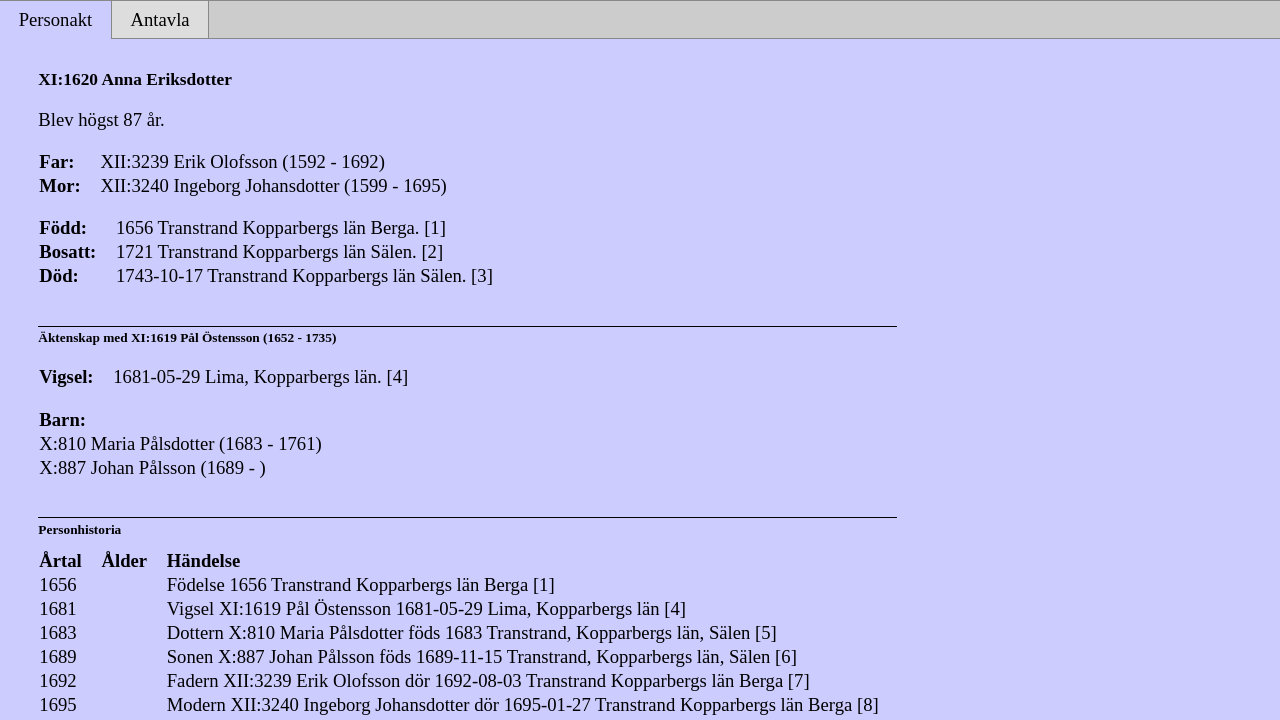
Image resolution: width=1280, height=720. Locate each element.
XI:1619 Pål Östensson (305, 608)
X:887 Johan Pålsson (296, 656)
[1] (435, 227)
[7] (799, 680)
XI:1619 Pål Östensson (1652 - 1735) (233, 337)
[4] (397, 376)
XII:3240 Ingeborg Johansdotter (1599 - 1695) (273, 185)
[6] (786, 656)
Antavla (160, 19)
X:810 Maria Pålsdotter (315, 632)
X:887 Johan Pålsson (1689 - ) (152, 467)
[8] (868, 704)
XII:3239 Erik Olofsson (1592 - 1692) (242, 161)
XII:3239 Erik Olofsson (311, 680)
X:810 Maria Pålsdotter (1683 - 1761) (180, 443)
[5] (766, 632)
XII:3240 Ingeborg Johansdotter (349, 704)
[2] (432, 251)
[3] (482, 275)
